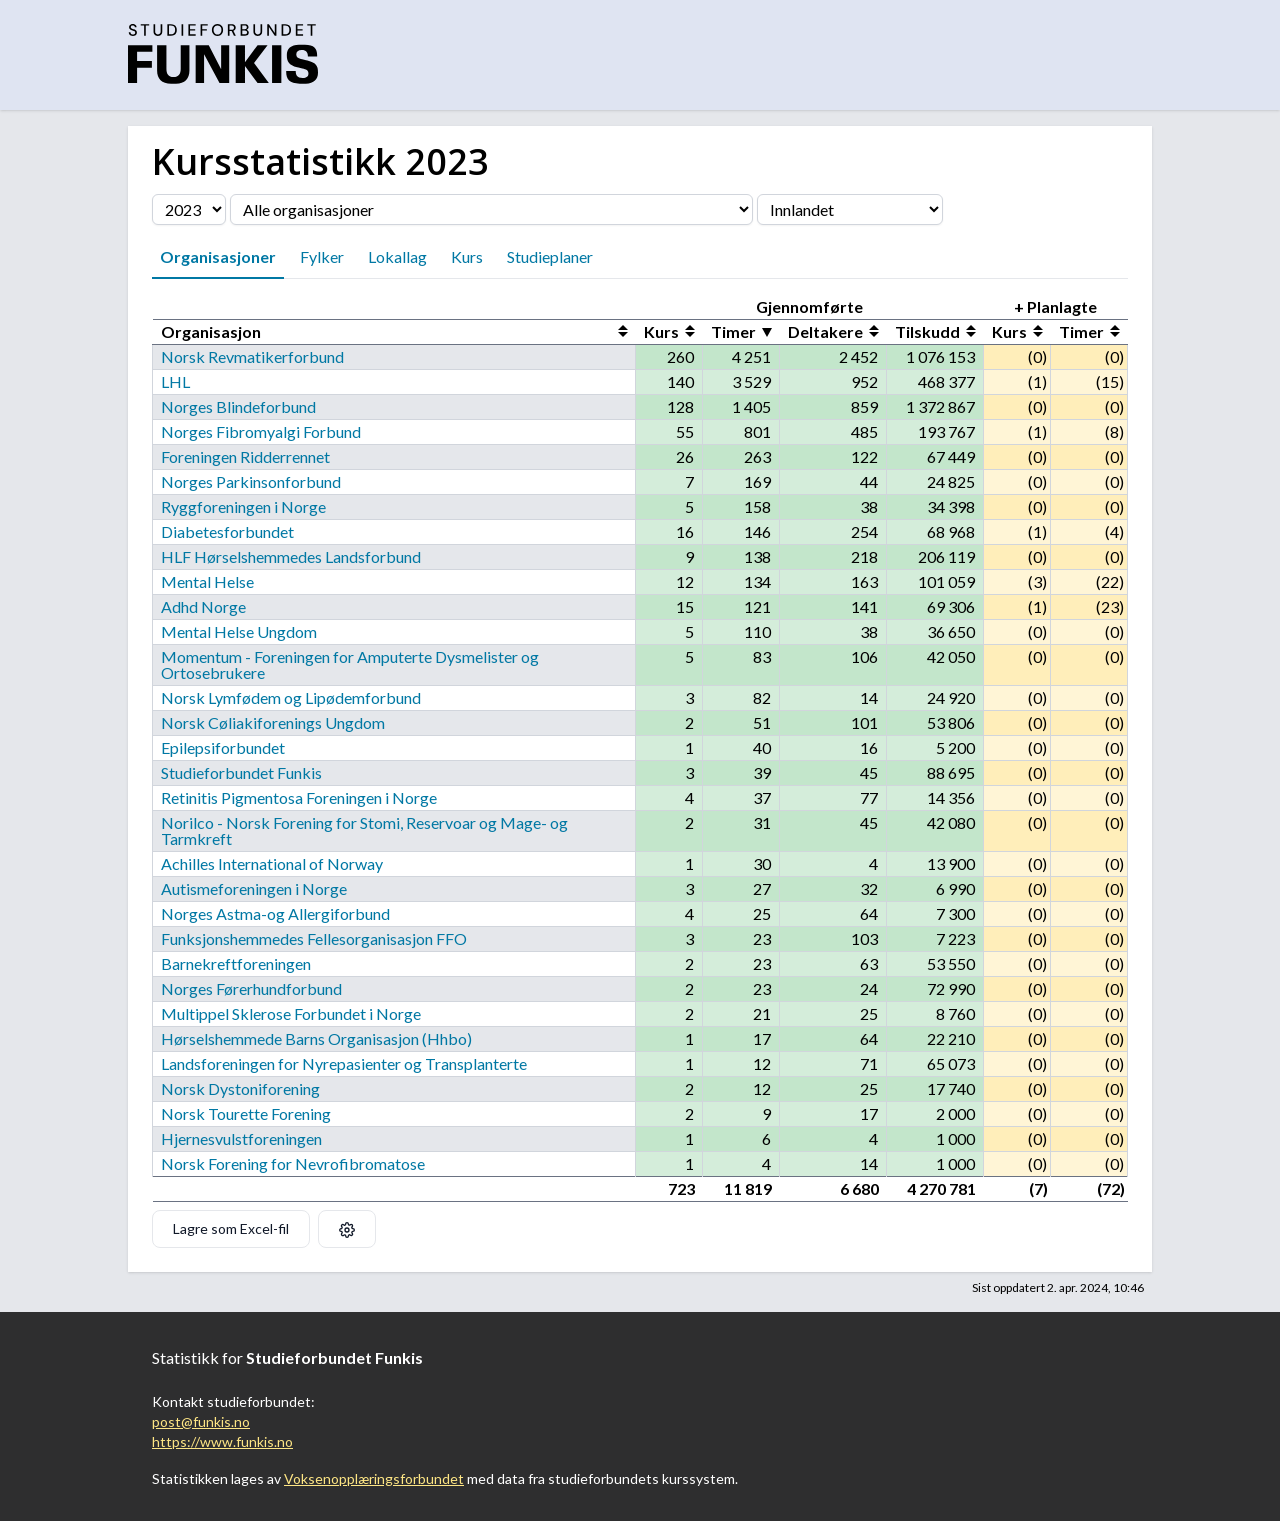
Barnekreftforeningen (236, 963)
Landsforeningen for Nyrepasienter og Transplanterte (344, 1063)
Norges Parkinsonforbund (251, 481)
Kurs (467, 256)
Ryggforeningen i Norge (243, 506)
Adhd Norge (203, 606)
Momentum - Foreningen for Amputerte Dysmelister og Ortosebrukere (350, 664)
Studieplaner (550, 256)
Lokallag (397, 256)
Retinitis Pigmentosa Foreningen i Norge (299, 797)
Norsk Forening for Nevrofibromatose (293, 1163)
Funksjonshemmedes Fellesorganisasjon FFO (314, 938)
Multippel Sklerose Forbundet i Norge (291, 1013)
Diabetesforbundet (227, 531)
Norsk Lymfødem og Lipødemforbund (291, 697)
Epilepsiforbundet (223, 747)
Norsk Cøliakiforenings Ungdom (273, 722)
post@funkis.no (201, 1421)
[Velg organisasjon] (491, 209)
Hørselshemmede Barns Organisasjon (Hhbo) (316, 1038)
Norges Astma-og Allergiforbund (275, 913)
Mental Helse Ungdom (239, 631)
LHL (175, 381)
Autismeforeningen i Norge (254, 888)
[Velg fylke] (850, 209)
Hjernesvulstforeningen (241, 1138)
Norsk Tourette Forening (246, 1113)
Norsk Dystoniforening (240, 1088)
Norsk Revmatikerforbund (252, 356)
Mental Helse (207, 581)
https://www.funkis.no (222, 1441)
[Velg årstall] (189, 209)
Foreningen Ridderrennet (245, 456)
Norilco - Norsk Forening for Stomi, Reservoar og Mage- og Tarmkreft (364, 830)
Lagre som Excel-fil (231, 1228)
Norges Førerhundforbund (251, 988)
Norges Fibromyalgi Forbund (261, 431)
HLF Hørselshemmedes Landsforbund (291, 556)
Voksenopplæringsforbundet (374, 1478)
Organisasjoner (218, 256)
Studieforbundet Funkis (241, 772)
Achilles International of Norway (272, 863)
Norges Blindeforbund (238, 406)
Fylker (322, 256)
